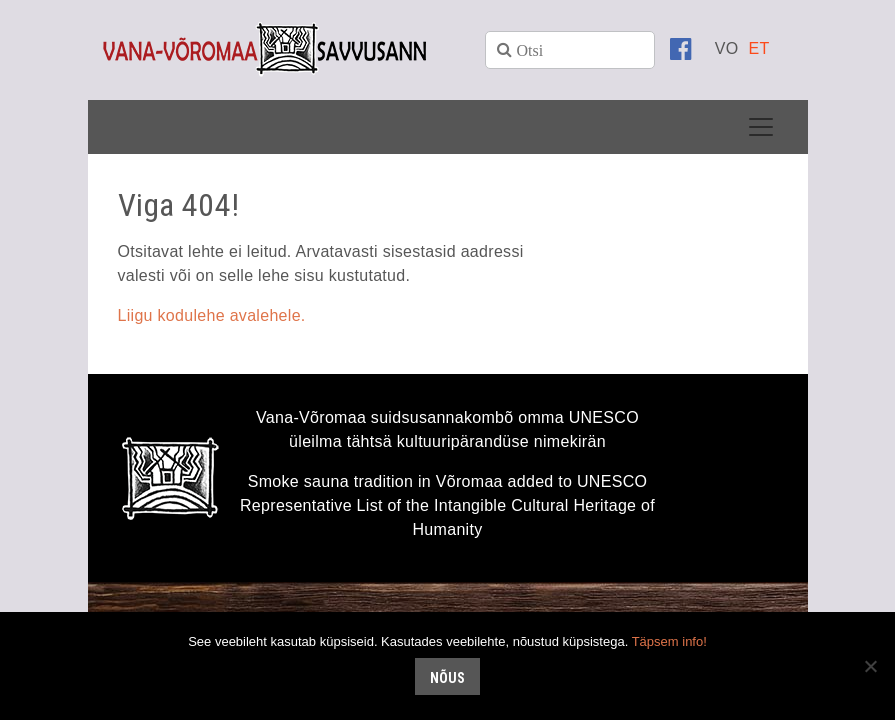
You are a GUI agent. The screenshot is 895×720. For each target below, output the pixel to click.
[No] (870, 666)
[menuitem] (727, 48)
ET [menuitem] (758, 48)
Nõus (447, 678)
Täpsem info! (669, 641)
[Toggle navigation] (761, 127)
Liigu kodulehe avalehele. (212, 315)
